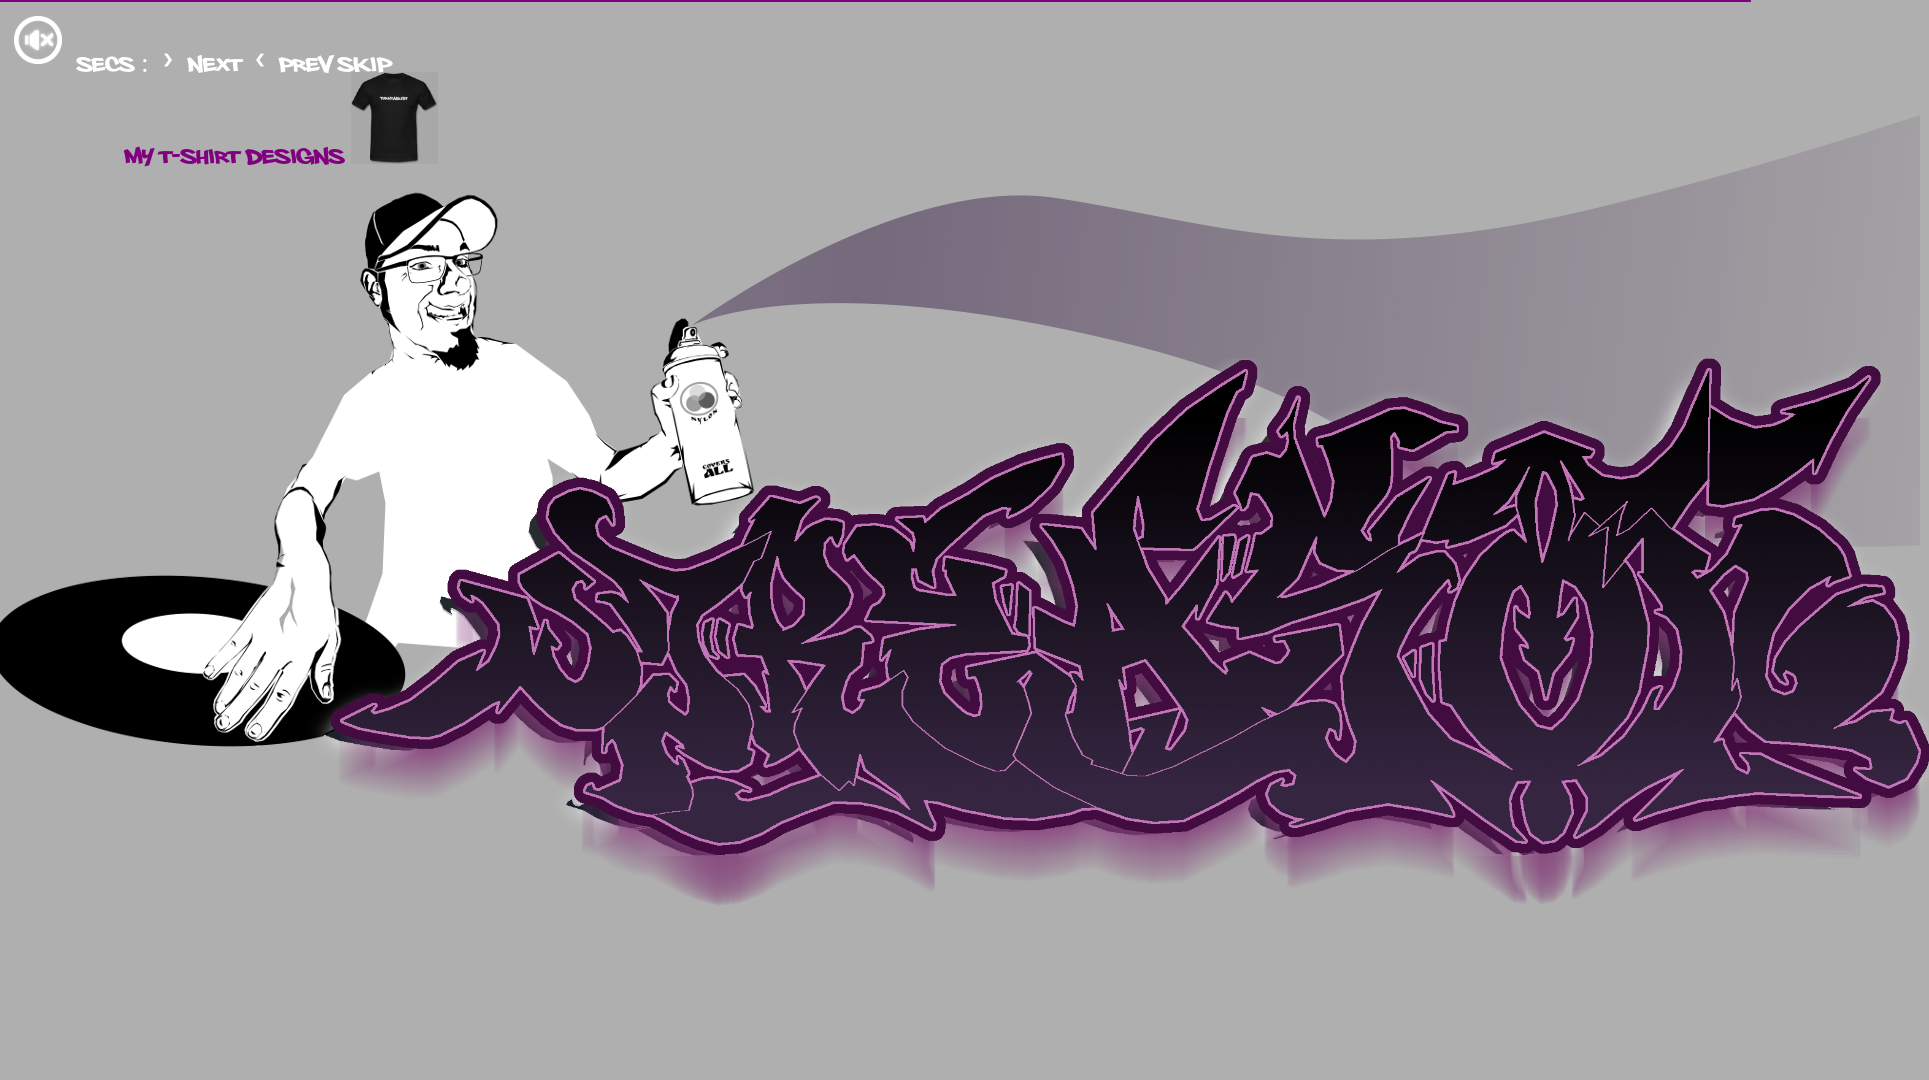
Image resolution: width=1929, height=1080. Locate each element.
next (204, 62)
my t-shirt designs (281, 154)
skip (364, 62)
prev (295, 62)
